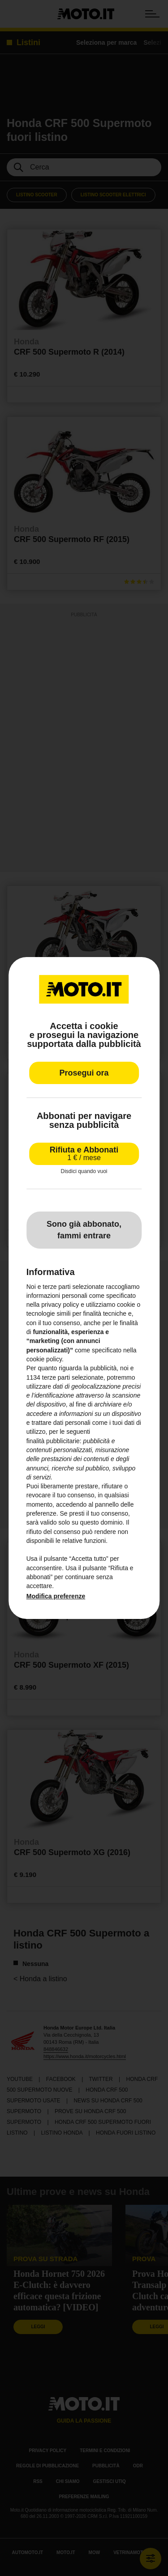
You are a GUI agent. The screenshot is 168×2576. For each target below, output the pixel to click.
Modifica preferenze (55, 1596)
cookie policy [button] (44, 1359)
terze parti (56, 1377)
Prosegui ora (83, 1072)
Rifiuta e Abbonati (84, 1153)
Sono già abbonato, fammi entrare (84, 1230)
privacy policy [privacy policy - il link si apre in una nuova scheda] (60, 1304)
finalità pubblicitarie (53, 1441)
